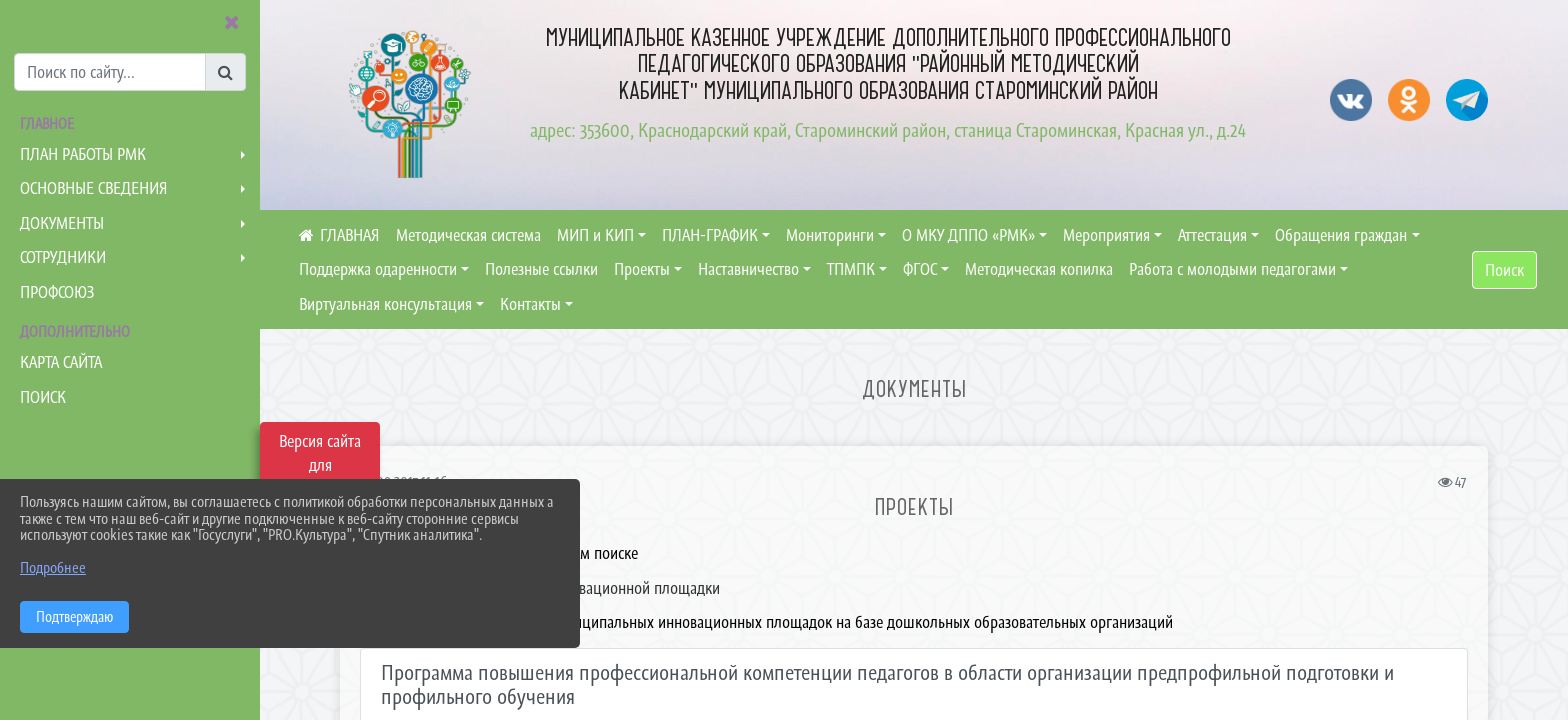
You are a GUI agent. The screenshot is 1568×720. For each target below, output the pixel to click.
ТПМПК (851, 269)
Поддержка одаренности (378, 269)
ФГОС (920, 269)
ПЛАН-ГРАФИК (710, 235)
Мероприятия (1106, 235)
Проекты (642, 269)
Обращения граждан (1341, 235)
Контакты (530, 304)
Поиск (1504, 270)
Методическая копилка (1039, 269)
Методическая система (468, 235)
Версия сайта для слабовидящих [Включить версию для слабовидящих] (320, 465)
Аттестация (1212, 235)
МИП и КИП (595, 235)
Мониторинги (830, 235)
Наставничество (748, 269)
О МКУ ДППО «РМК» (968, 235)
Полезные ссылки (541, 269)
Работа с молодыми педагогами (1232, 269)
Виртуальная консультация (385, 304)
